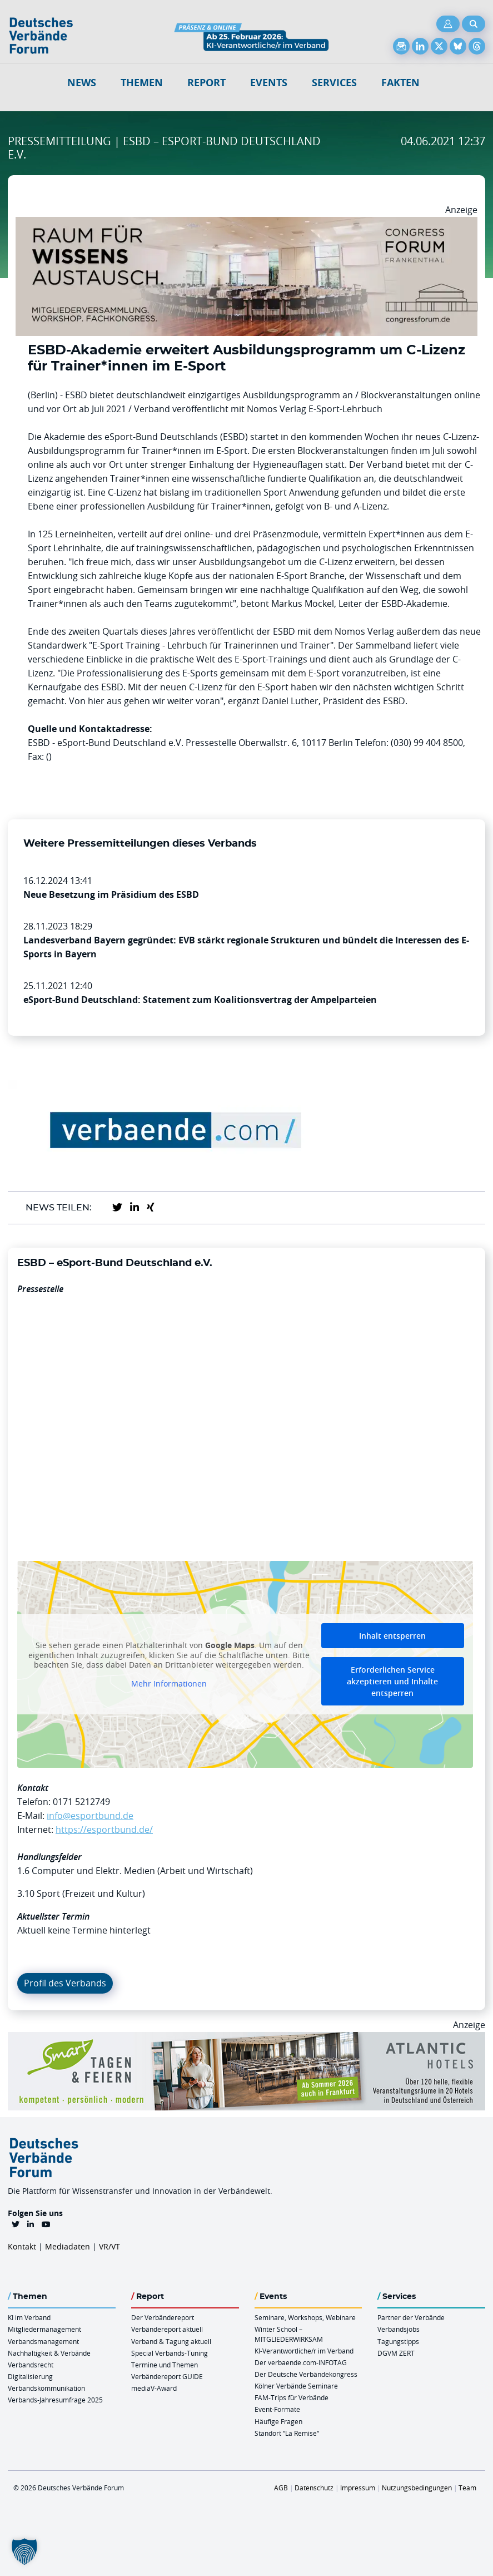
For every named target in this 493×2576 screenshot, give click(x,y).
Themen (142, 83)
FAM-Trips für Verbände (291, 2397)
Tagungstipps (398, 2341)
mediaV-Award (154, 2388)
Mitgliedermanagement (44, 2329)
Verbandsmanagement (43, 2341)
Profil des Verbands (65, 1983)
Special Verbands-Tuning (169, 2352)
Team (467, 2487)
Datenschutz (314, 2487)
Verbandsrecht (30, 2364)
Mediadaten (67, 2246)
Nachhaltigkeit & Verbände (49, 2352)
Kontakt (22, 2246)
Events (268, 83)
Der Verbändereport (162, 2317)
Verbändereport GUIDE (167, 2376)
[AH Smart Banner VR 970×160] (246, 2039)
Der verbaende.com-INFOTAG (301, 2362)
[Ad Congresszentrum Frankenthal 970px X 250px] (246, 223)
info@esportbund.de (90, 1815)
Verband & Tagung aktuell (171, 2341)
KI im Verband (29, 2317)
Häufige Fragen (278, 2421)
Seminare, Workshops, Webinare (305, 2317)
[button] (24, 2551)
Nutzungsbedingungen (417, 2487)
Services (334, 83)
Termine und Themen (164, 2364)
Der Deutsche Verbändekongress (306, 2374)
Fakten (400, 83)
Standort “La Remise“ (287, 2433)
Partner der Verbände (411, 2317)
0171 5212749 (81, 1802)
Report (206, 83)
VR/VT (109, 2246)
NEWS (81, 83)
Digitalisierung (30, 2376)
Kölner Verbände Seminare (296, 2385)
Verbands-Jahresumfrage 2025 (55, 2399)
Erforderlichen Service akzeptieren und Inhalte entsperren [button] (392, 1681)
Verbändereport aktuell (167, 2329)
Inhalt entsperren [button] (392, 1635)
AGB (281, 2487)
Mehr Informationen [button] (169, 1683)
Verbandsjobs (398, 2329)
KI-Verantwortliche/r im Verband (304, 2350)
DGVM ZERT (396, 2352)
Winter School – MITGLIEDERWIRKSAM (289, 2334)
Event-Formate (277, 2409)
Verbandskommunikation (46, 2388)
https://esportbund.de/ (104, 1829)
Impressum (357, 2487)
